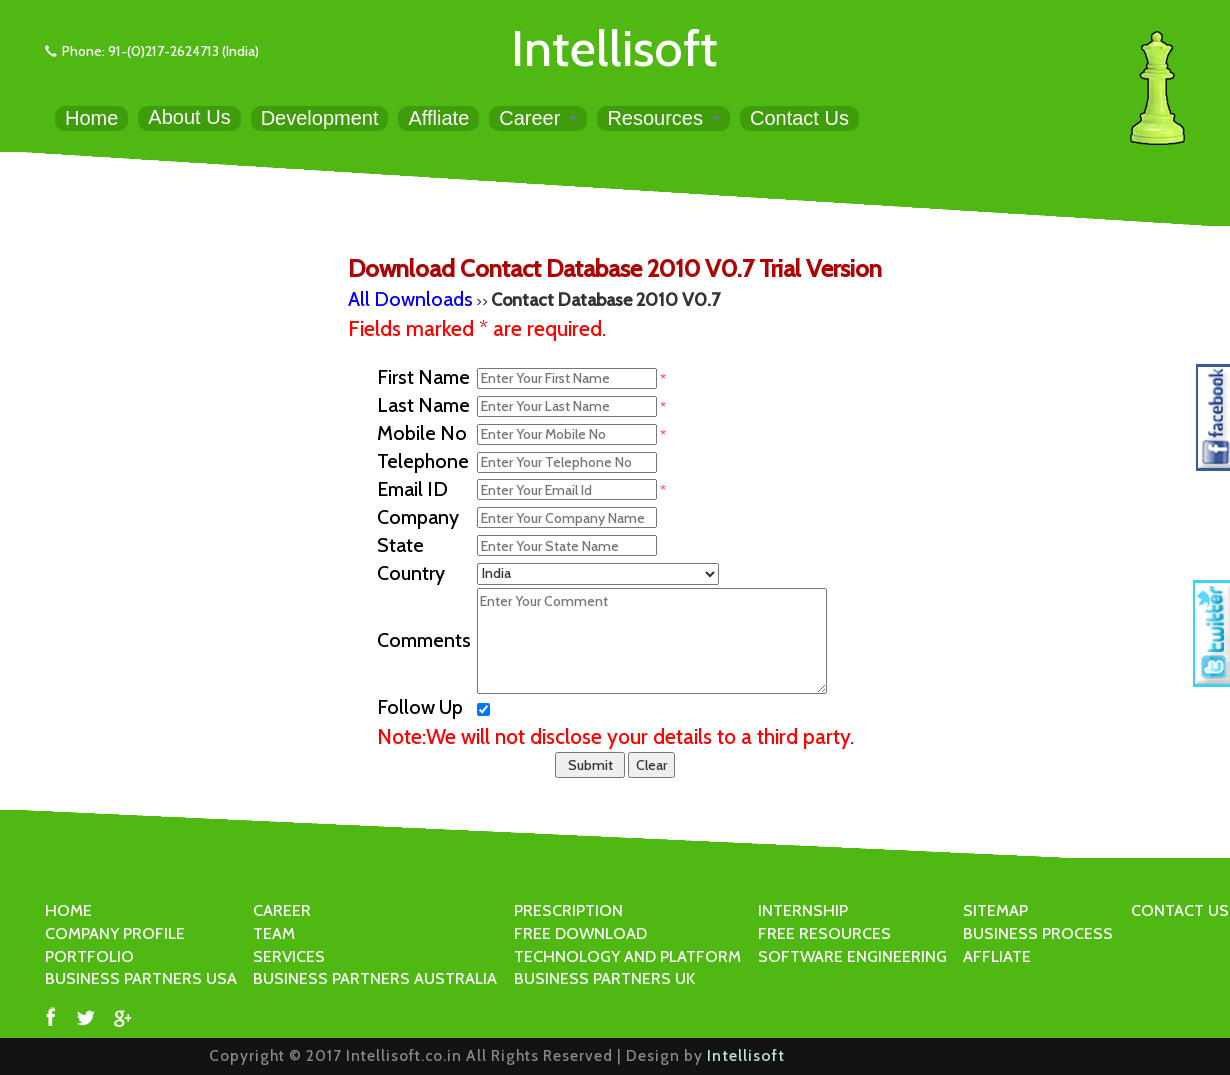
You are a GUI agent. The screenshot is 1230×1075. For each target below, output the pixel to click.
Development (320, 118)
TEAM (274, 933)
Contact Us (799, 118)
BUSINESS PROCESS (1038, 933)
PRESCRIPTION (568, 910)
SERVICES (289, 956)
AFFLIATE (997, 956)
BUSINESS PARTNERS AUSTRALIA (375, 978)
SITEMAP (995, 910)
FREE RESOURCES (824, 933)
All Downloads (410, 299)
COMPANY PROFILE (115, 933)
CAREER (282, 910)
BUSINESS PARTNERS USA (141, 978)
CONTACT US (1180, 910)
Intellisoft (614, 48)
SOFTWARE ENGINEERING (852, 956)
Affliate (438, 118)
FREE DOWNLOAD (580, 933)
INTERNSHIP (803, 910)
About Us (189, 117)
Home (91, 118)
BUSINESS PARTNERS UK (604, 978)
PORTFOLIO (89, 956)
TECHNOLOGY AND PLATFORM (627, 956)
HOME (68, 910)
